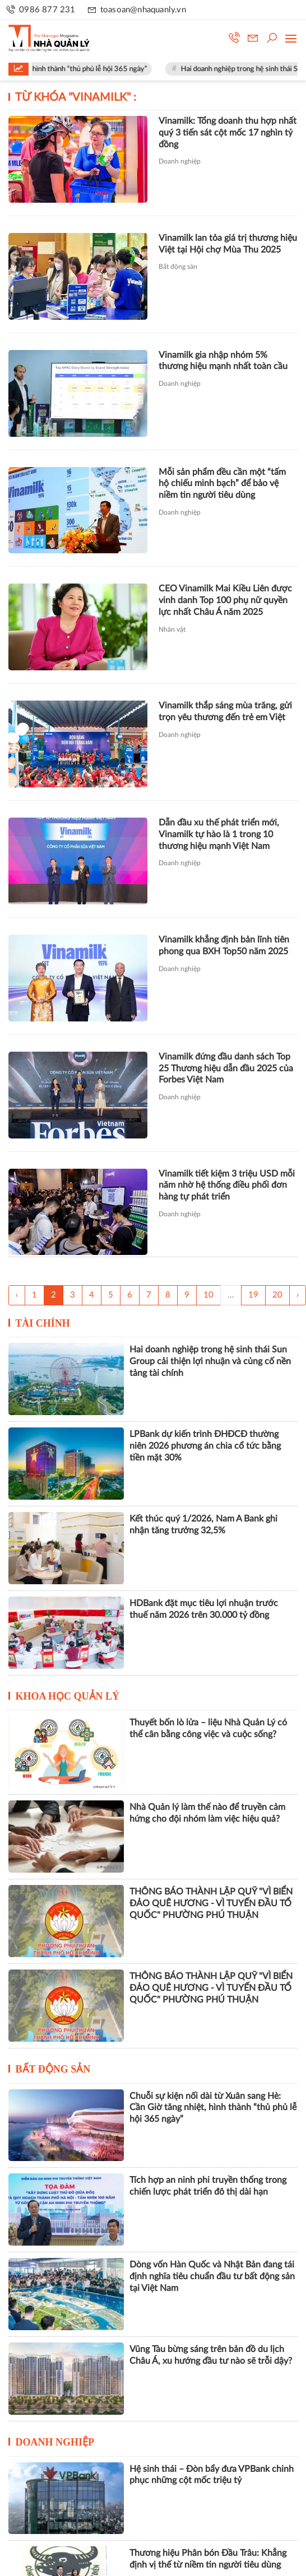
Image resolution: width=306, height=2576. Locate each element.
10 (208, 1295)
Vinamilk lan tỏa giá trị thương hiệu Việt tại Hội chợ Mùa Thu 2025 (228, 244)
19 (253, 1295)
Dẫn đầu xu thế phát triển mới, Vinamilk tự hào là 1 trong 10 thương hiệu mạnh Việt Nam (219, 834)
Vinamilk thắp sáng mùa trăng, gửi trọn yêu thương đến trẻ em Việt (225, 711)
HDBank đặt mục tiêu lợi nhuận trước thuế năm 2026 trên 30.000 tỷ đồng (203, 1609)
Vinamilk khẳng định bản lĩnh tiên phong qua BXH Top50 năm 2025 (224, 945)
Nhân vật (172, 629)
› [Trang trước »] (297, 1295)
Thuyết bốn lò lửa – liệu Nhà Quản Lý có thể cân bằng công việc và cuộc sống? (208, 1728)
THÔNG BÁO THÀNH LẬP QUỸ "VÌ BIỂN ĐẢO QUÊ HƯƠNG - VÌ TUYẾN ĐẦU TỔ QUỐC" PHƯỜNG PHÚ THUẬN (211, 1903)
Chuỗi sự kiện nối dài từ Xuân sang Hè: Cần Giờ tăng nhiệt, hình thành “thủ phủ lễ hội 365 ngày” (212, 2108)
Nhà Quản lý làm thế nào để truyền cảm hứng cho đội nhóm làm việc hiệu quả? (207, 1813)
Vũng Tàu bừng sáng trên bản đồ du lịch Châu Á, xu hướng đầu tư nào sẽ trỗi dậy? (210, 2355)
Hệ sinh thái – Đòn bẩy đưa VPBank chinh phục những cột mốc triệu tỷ (211, 2475)
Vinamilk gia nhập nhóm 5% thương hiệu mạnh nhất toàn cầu (223, 361)
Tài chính (42, 1323)
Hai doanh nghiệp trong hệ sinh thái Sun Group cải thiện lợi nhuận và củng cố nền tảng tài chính (210, 1361)
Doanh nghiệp (180, 161)
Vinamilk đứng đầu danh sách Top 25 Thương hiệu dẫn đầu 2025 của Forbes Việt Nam (226, 1068)
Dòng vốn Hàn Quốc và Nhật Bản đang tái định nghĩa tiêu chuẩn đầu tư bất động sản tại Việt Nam (212, 2276)
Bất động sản (178, 266)
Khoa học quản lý (68, 1696)
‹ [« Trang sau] (17, 1295)
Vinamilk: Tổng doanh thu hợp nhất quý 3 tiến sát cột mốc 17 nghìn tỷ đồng (227, 132)
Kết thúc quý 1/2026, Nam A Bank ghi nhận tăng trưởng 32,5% (203, 1524)
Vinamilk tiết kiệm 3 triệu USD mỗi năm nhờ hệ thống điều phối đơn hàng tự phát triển (227, 1185)
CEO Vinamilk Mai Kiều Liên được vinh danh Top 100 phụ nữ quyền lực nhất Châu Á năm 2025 (225, 600)
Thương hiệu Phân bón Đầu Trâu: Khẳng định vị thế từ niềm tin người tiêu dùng (207, 2559)
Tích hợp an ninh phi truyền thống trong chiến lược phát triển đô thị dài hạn (207, 2186)
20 (277, 1295)
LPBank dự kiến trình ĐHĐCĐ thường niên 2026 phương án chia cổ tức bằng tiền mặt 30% (205, 1446)
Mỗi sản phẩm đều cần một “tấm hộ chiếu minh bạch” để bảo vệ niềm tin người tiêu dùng (222, 484)
